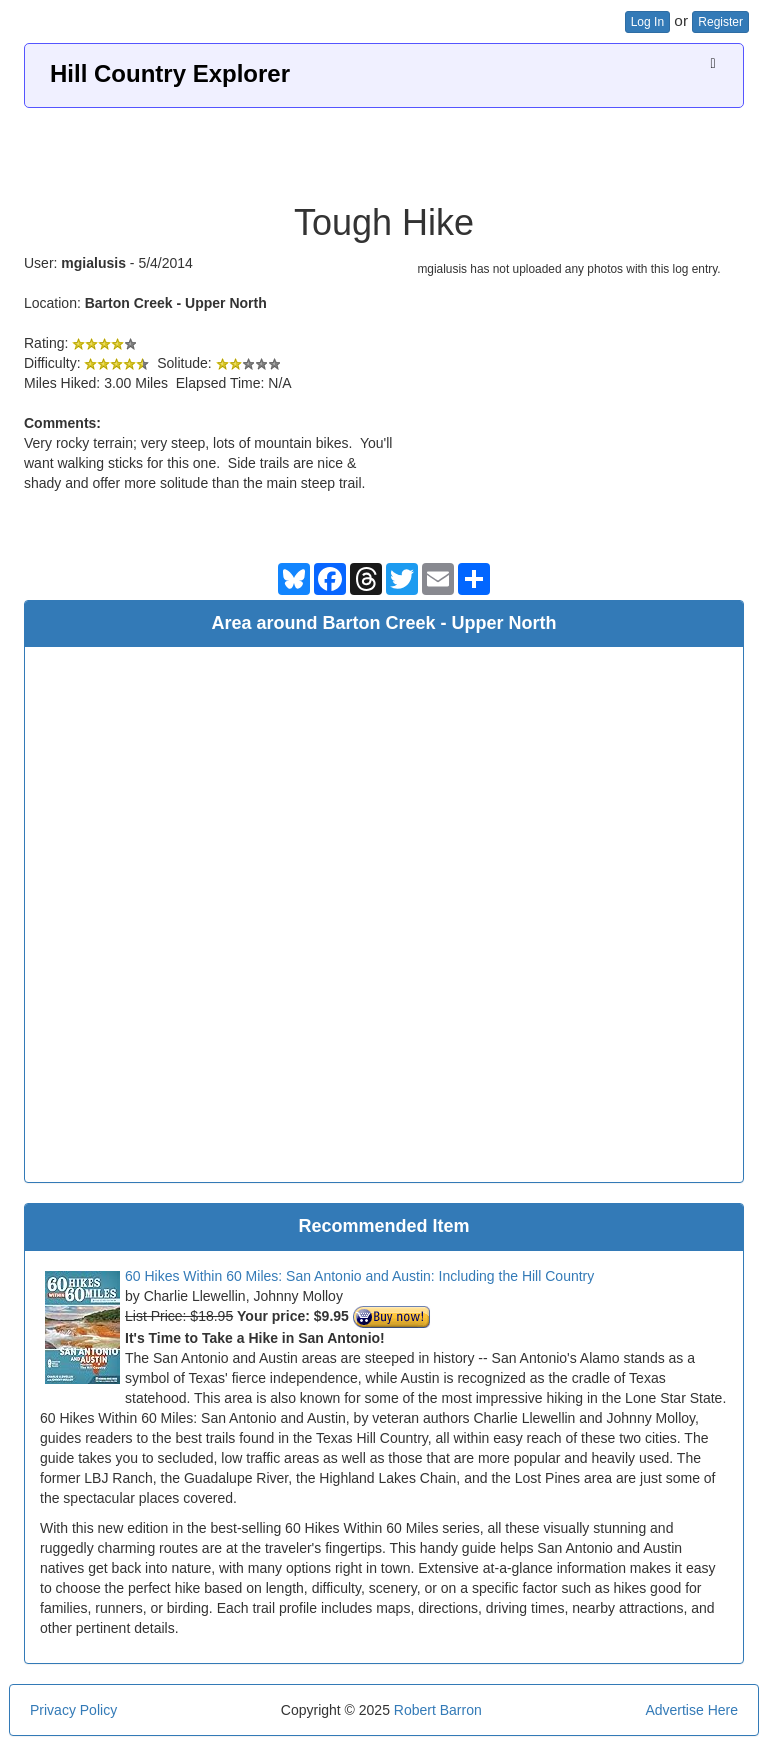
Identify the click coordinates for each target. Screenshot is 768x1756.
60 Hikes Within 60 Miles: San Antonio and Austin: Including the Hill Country (359, 1276)
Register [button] (720, 22)
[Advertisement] (384, 148)
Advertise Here (691, 1710)
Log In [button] (647, 22)
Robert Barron (438, 1710)
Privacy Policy (73, 1710)
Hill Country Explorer (170, 73)
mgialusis (93, 263)
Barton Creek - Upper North (176, 303)
